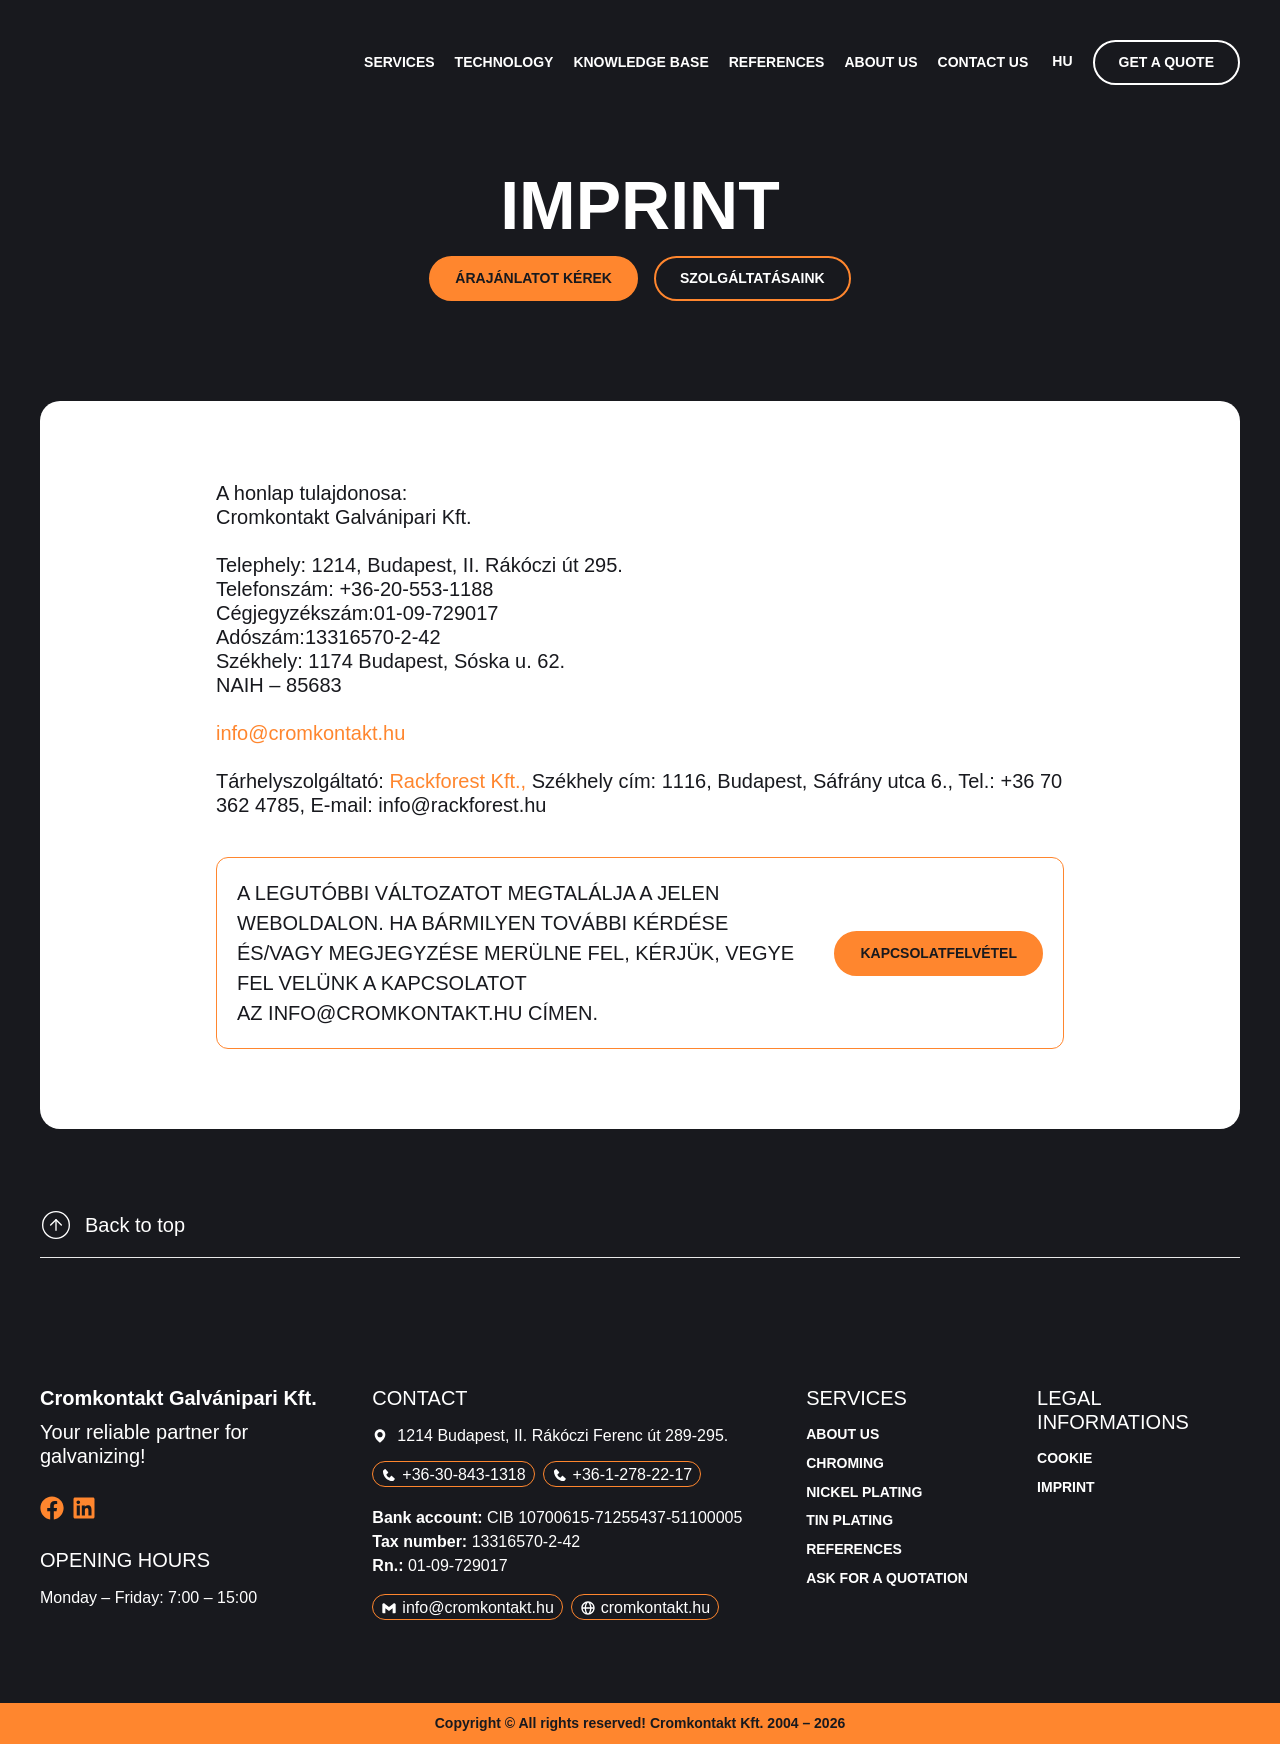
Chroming (845, 1463)
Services (399, 62)
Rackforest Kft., (457, 781)
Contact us (983, 62)
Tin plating (849, 1520)
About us (880, 62)
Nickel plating (864, 1492)
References (777, 62)
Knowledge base (640, 62)
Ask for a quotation (887, 1578)
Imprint (1066, 1487)
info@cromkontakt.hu (310, 733)
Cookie (1064, 1458)
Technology (504, 62)
